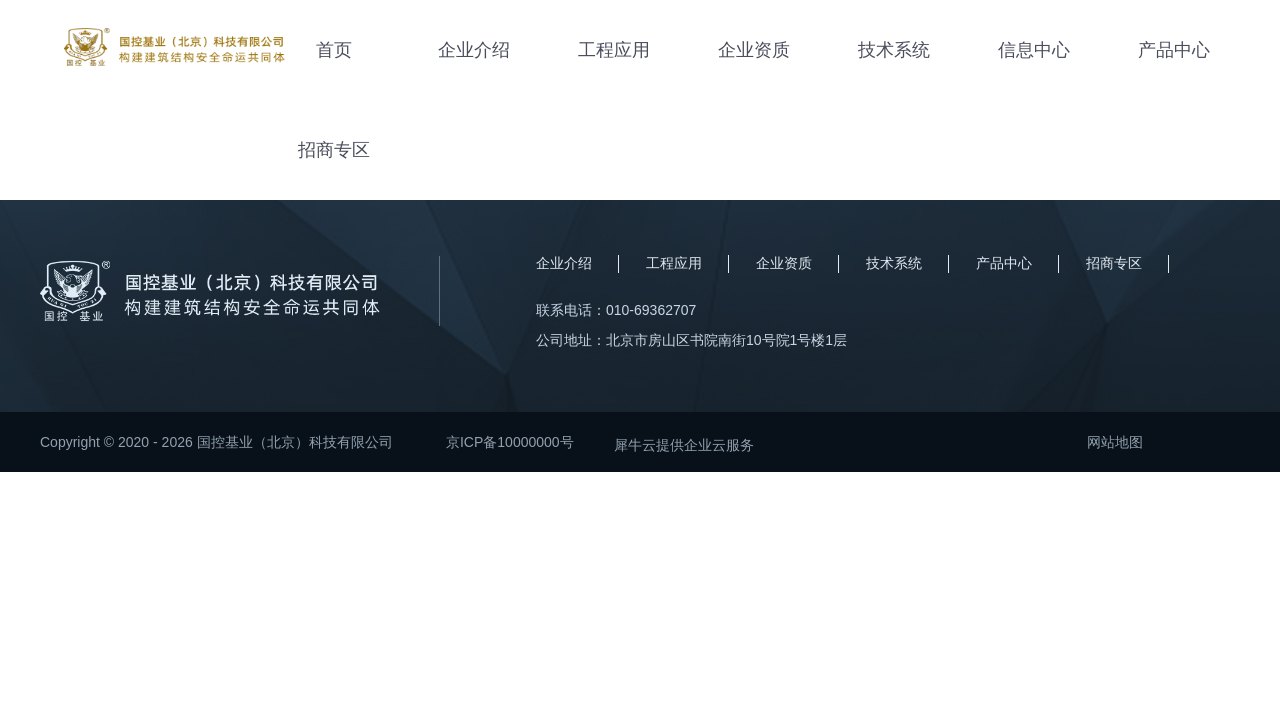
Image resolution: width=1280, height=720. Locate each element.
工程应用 (614, 50)
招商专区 (334, 150)
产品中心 (1174, 50)
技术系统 (894, 50)
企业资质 (754, 50)
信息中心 (1034, 50)
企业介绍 (474, 50)
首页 (334, 50)
